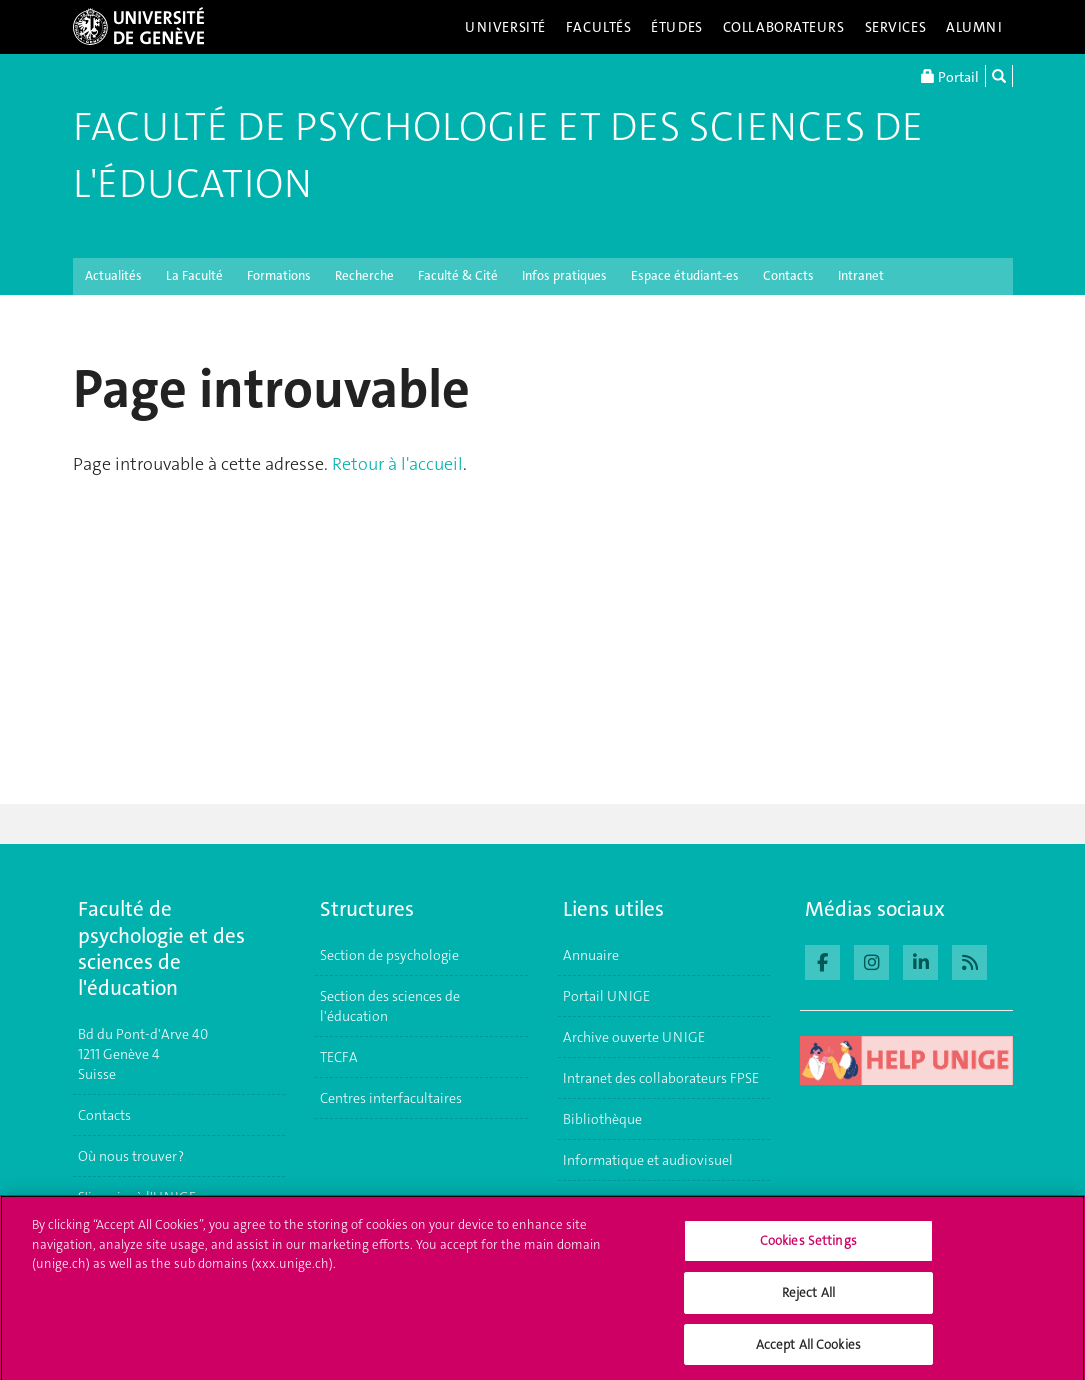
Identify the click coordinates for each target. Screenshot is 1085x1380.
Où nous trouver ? (131, 1156)
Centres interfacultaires (391, 1098)
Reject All (808, 1298)
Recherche (364, 275)
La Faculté (194, 275)
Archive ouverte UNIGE (634, 1037)
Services (896, 27)
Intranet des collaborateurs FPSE (661, 1078)
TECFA (339, 1057)
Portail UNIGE (606, 996)
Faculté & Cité (458, 275)
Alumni (974, 27)
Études (676, 27)
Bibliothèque (602, 1119)
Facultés (599, 27)
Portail (950, 76)
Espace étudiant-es (685, 275)
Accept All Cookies (808, 1350)
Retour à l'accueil (397, 464)
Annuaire (591, 955)
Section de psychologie (389, 955)
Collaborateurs (784, 27)
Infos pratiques (564, 275)
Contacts (788, 275)
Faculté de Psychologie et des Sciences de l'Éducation (498, 155)
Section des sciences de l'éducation (390, 1006)
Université (505, 27)
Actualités (113, 275)
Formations (279, 275)
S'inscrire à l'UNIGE (137, 1197)
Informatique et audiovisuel (648, 1160)
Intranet (861, 275)
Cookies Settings (808, 1247)
